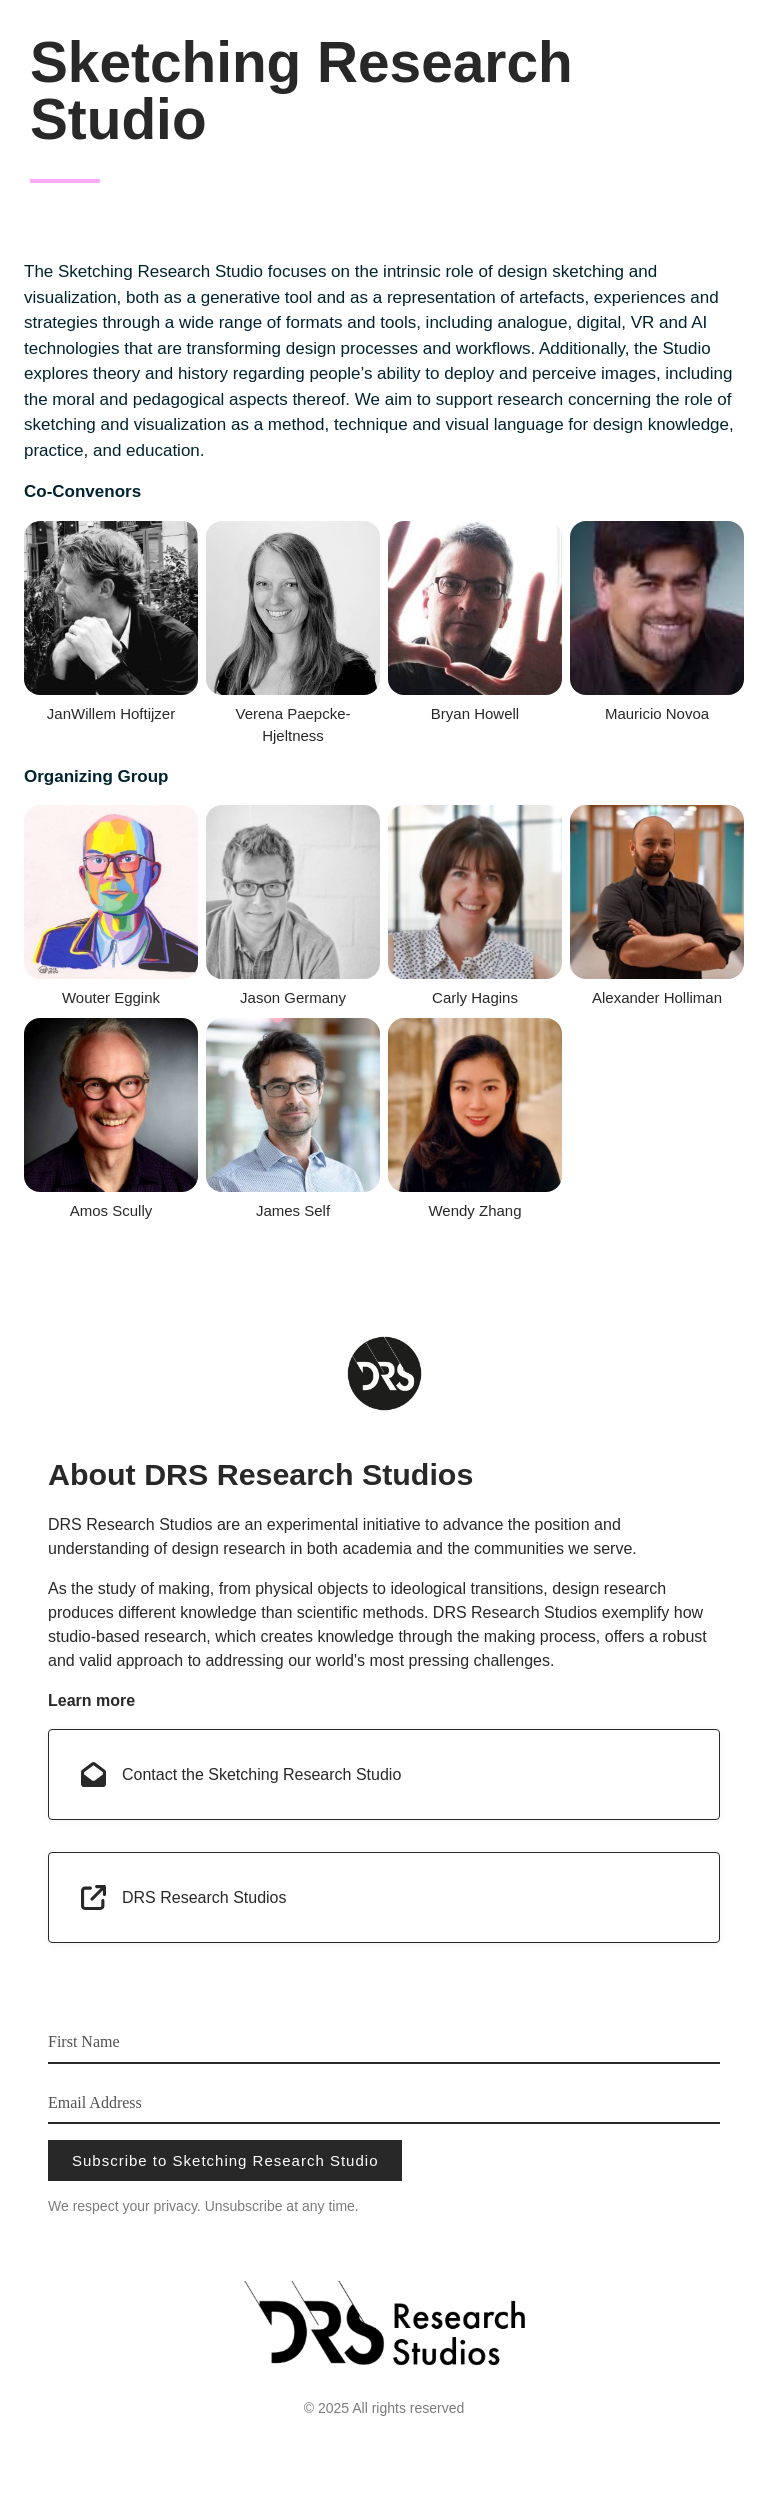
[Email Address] (384, 2102)
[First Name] (384, 2041)
